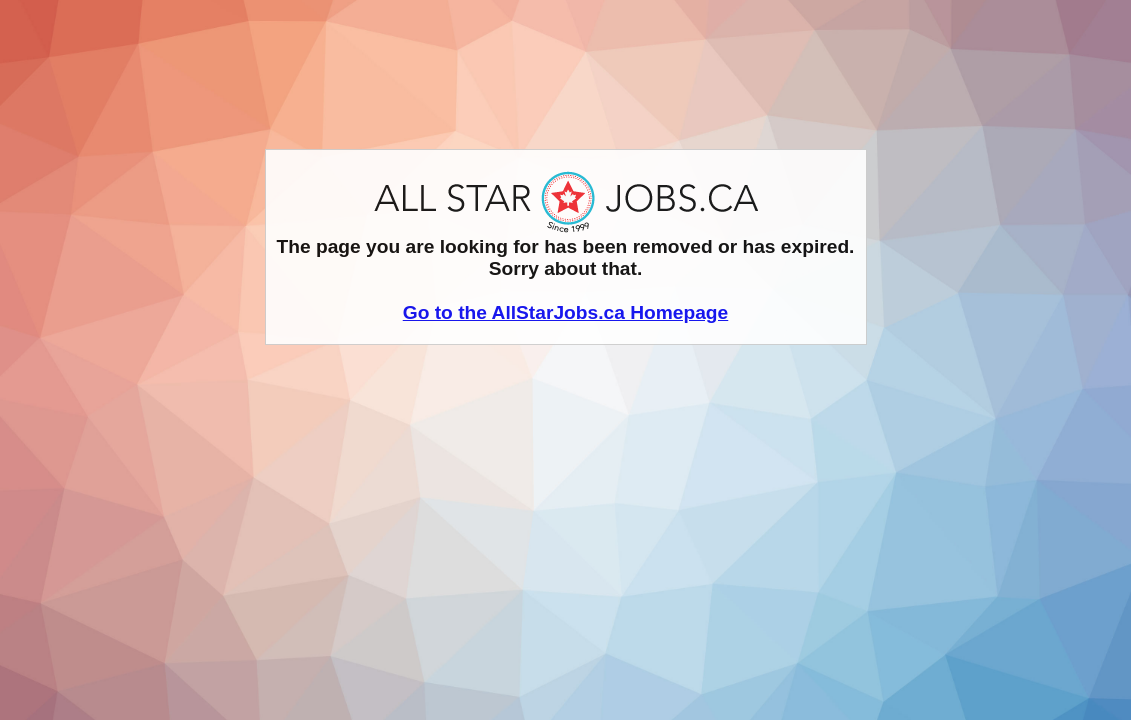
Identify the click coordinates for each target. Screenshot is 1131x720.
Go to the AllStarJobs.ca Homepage (566, 312)
